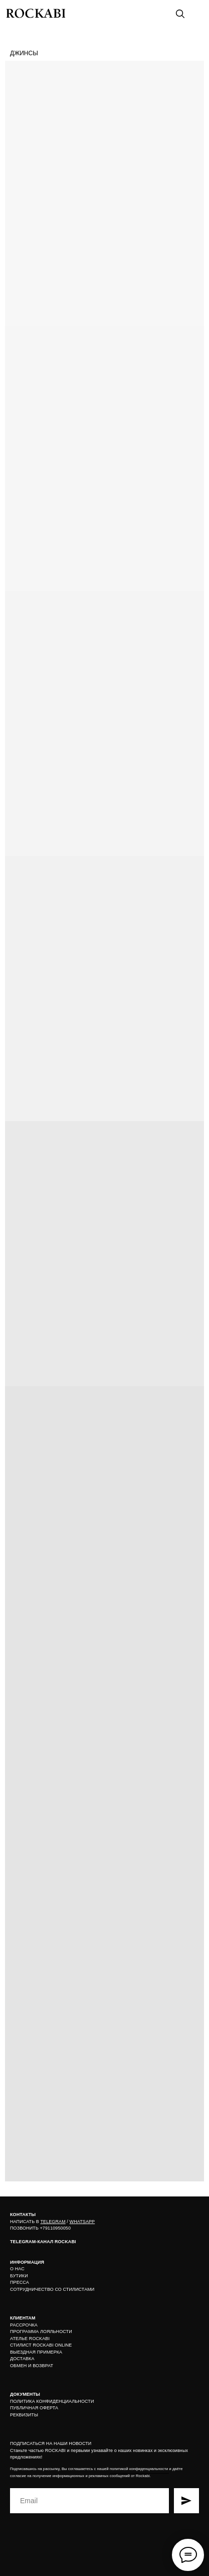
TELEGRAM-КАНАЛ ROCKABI (43, 2241)
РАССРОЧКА (24, 2324)
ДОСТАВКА (22, 2358)
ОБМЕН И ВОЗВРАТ (31, 2365)
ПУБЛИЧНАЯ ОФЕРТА (34, 2407)
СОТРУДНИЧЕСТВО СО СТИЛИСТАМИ (52, 2289)
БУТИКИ (19, 2275)
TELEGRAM (52, 2221)
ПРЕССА (19, 2282)
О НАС (17, 2268)
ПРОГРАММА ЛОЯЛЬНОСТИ (41, 2331)
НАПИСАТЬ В (25, 2221)
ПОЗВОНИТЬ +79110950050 (40, 2228)
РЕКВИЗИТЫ (24, 2414)
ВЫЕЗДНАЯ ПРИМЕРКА (36, 2352)
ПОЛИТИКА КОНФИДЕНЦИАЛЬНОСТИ (52, 2401)
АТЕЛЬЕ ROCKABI (30, 2338)
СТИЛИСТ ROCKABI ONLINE (41, 2345)
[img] (198, 14)
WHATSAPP (82, 2221)
